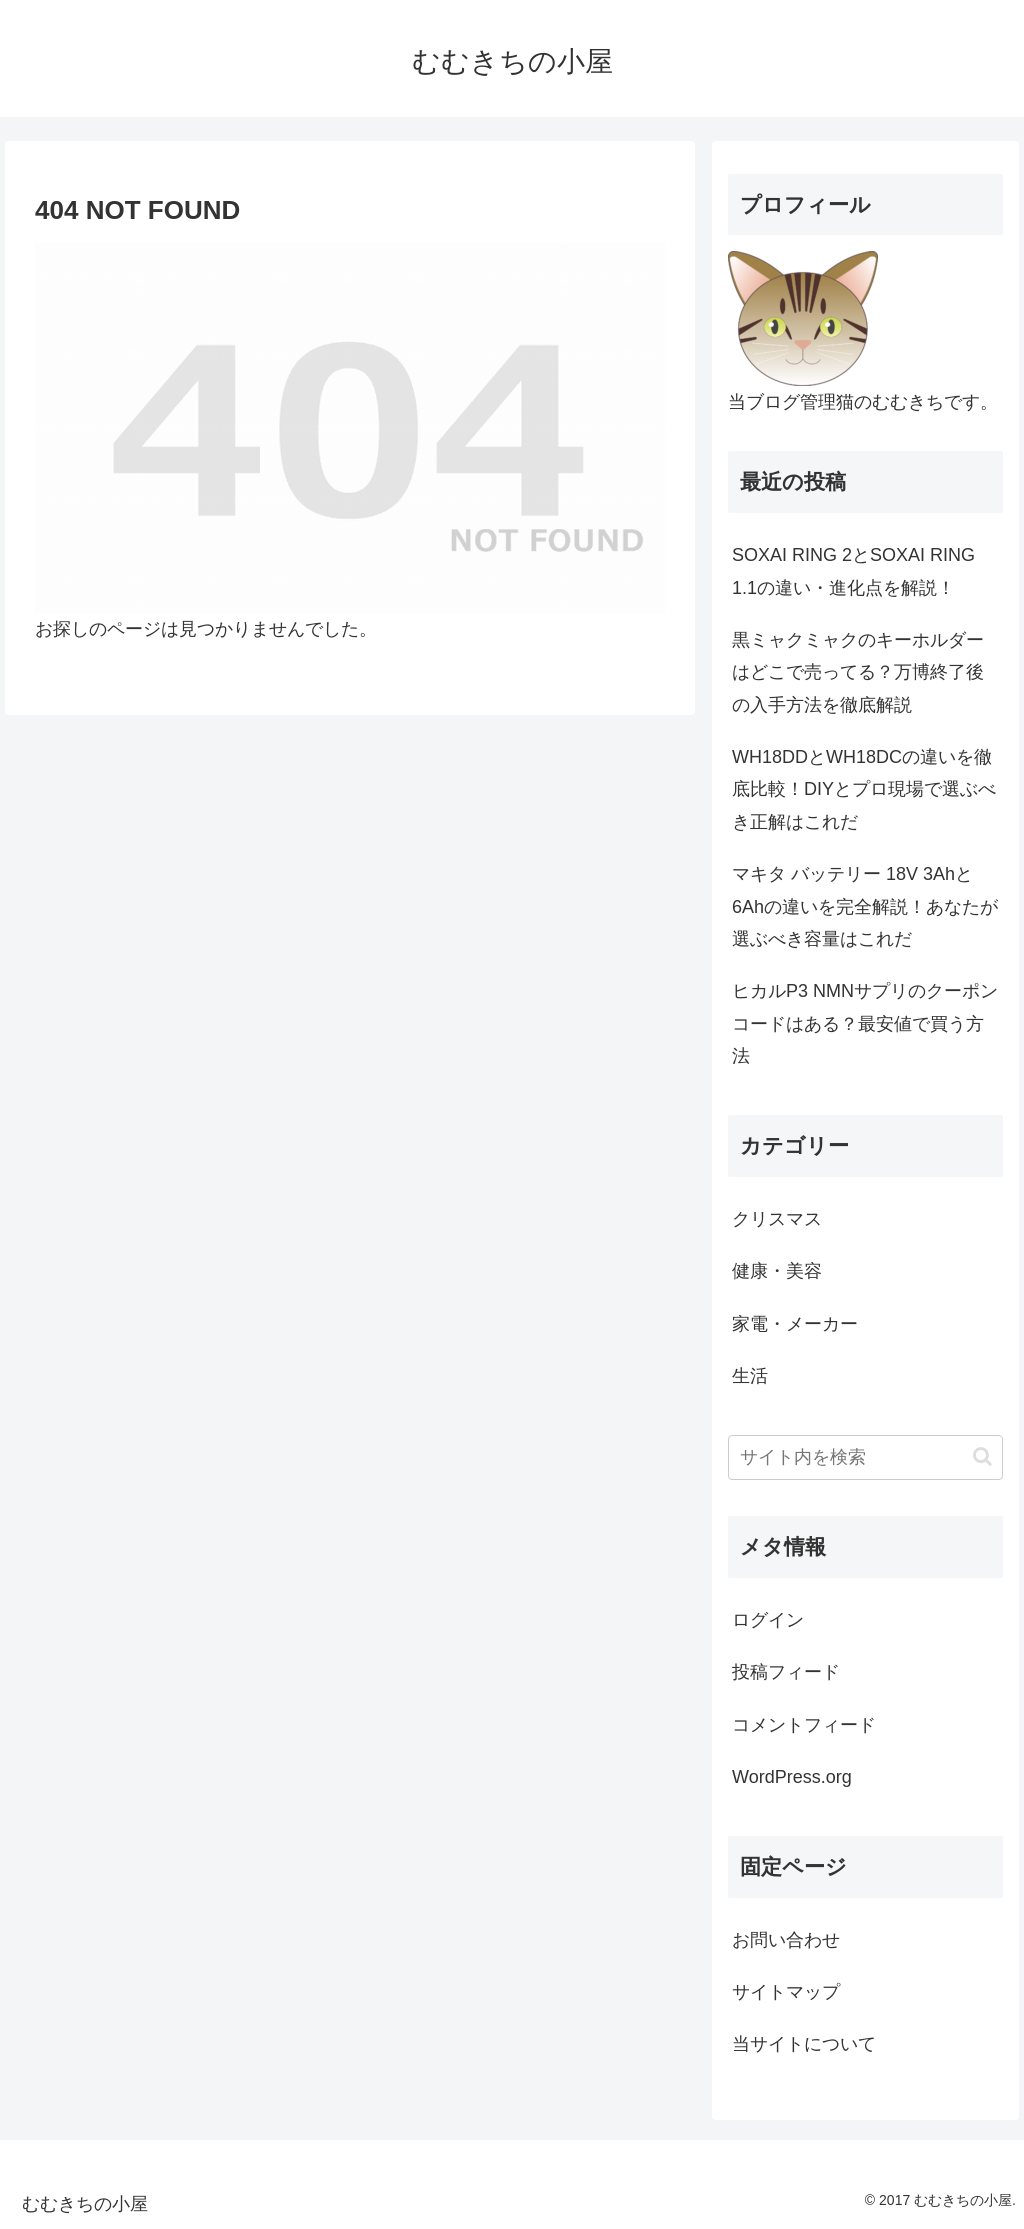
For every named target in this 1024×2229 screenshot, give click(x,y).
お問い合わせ (786, 1940)
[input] (865, 1457)
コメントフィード (804, 1725)
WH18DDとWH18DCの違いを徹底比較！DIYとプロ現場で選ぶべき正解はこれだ (864, 789)
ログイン (768, 1620)
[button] (982, 1456)
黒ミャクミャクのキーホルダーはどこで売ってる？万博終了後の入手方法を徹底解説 (858, 672)
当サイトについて (804, 2044)
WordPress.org (792, 1777)
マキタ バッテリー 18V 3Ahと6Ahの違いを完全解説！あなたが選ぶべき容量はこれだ (865, 906)
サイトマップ (786, 1992)
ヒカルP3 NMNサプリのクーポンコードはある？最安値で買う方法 (865, 1023)
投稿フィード (786, 1672)
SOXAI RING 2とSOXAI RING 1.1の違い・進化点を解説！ (853, 571)
